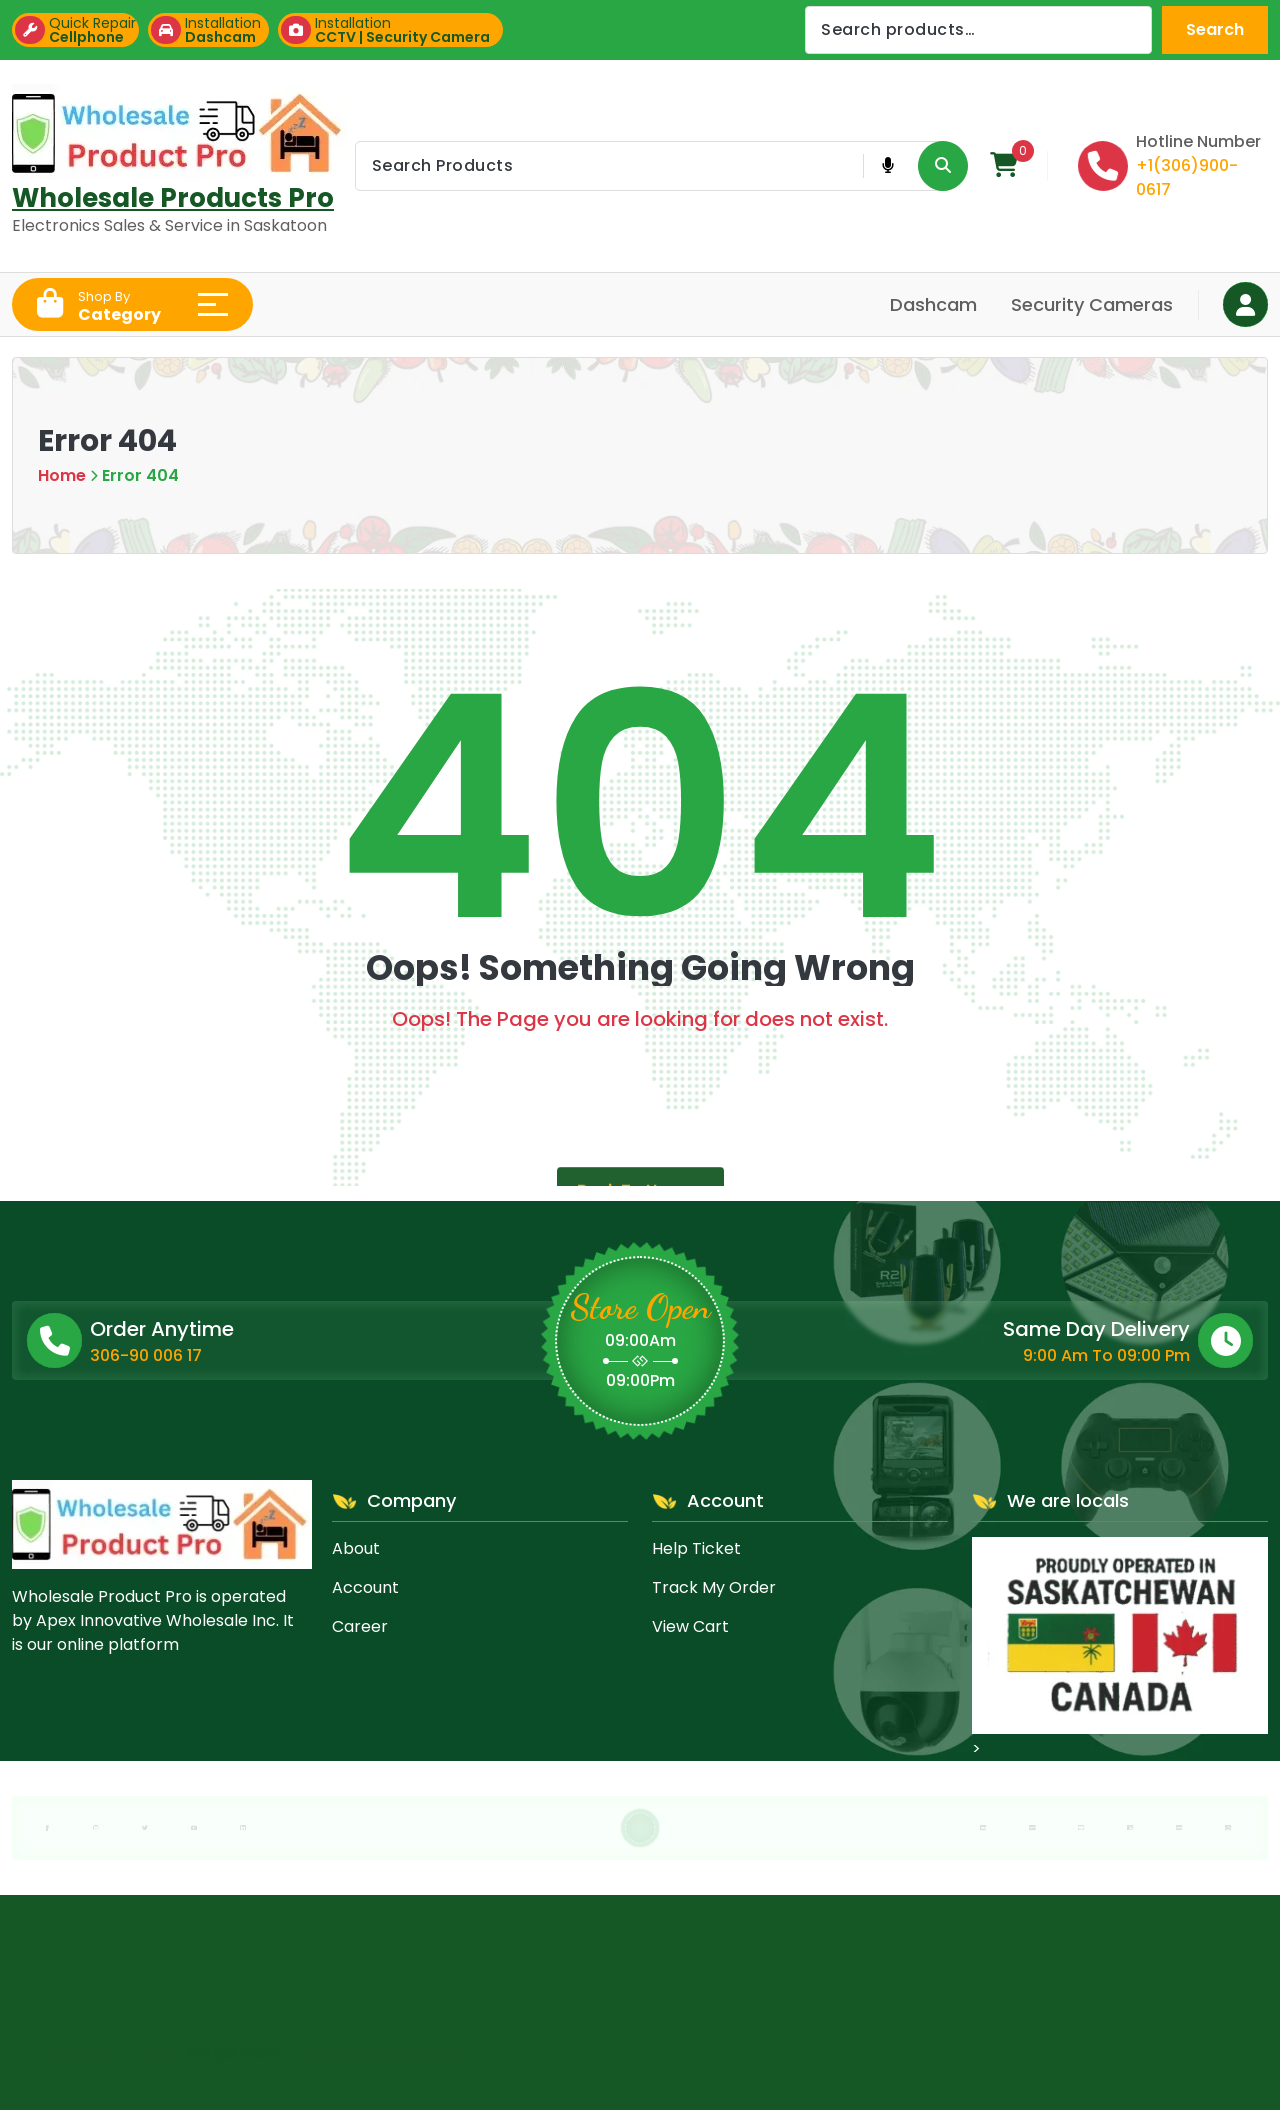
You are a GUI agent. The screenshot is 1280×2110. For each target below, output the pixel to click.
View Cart (690, 1626)
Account (365, 1587)
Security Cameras (1092, 304)
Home (62, 475)
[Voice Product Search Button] (887, 166)
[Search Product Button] (943, 166)
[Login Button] (1245, 304)
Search (1215, 29)
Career (360, 1626)
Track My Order (714, 1587)
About (356, 1548)
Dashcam (933, 304)
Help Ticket (696, 1548)
